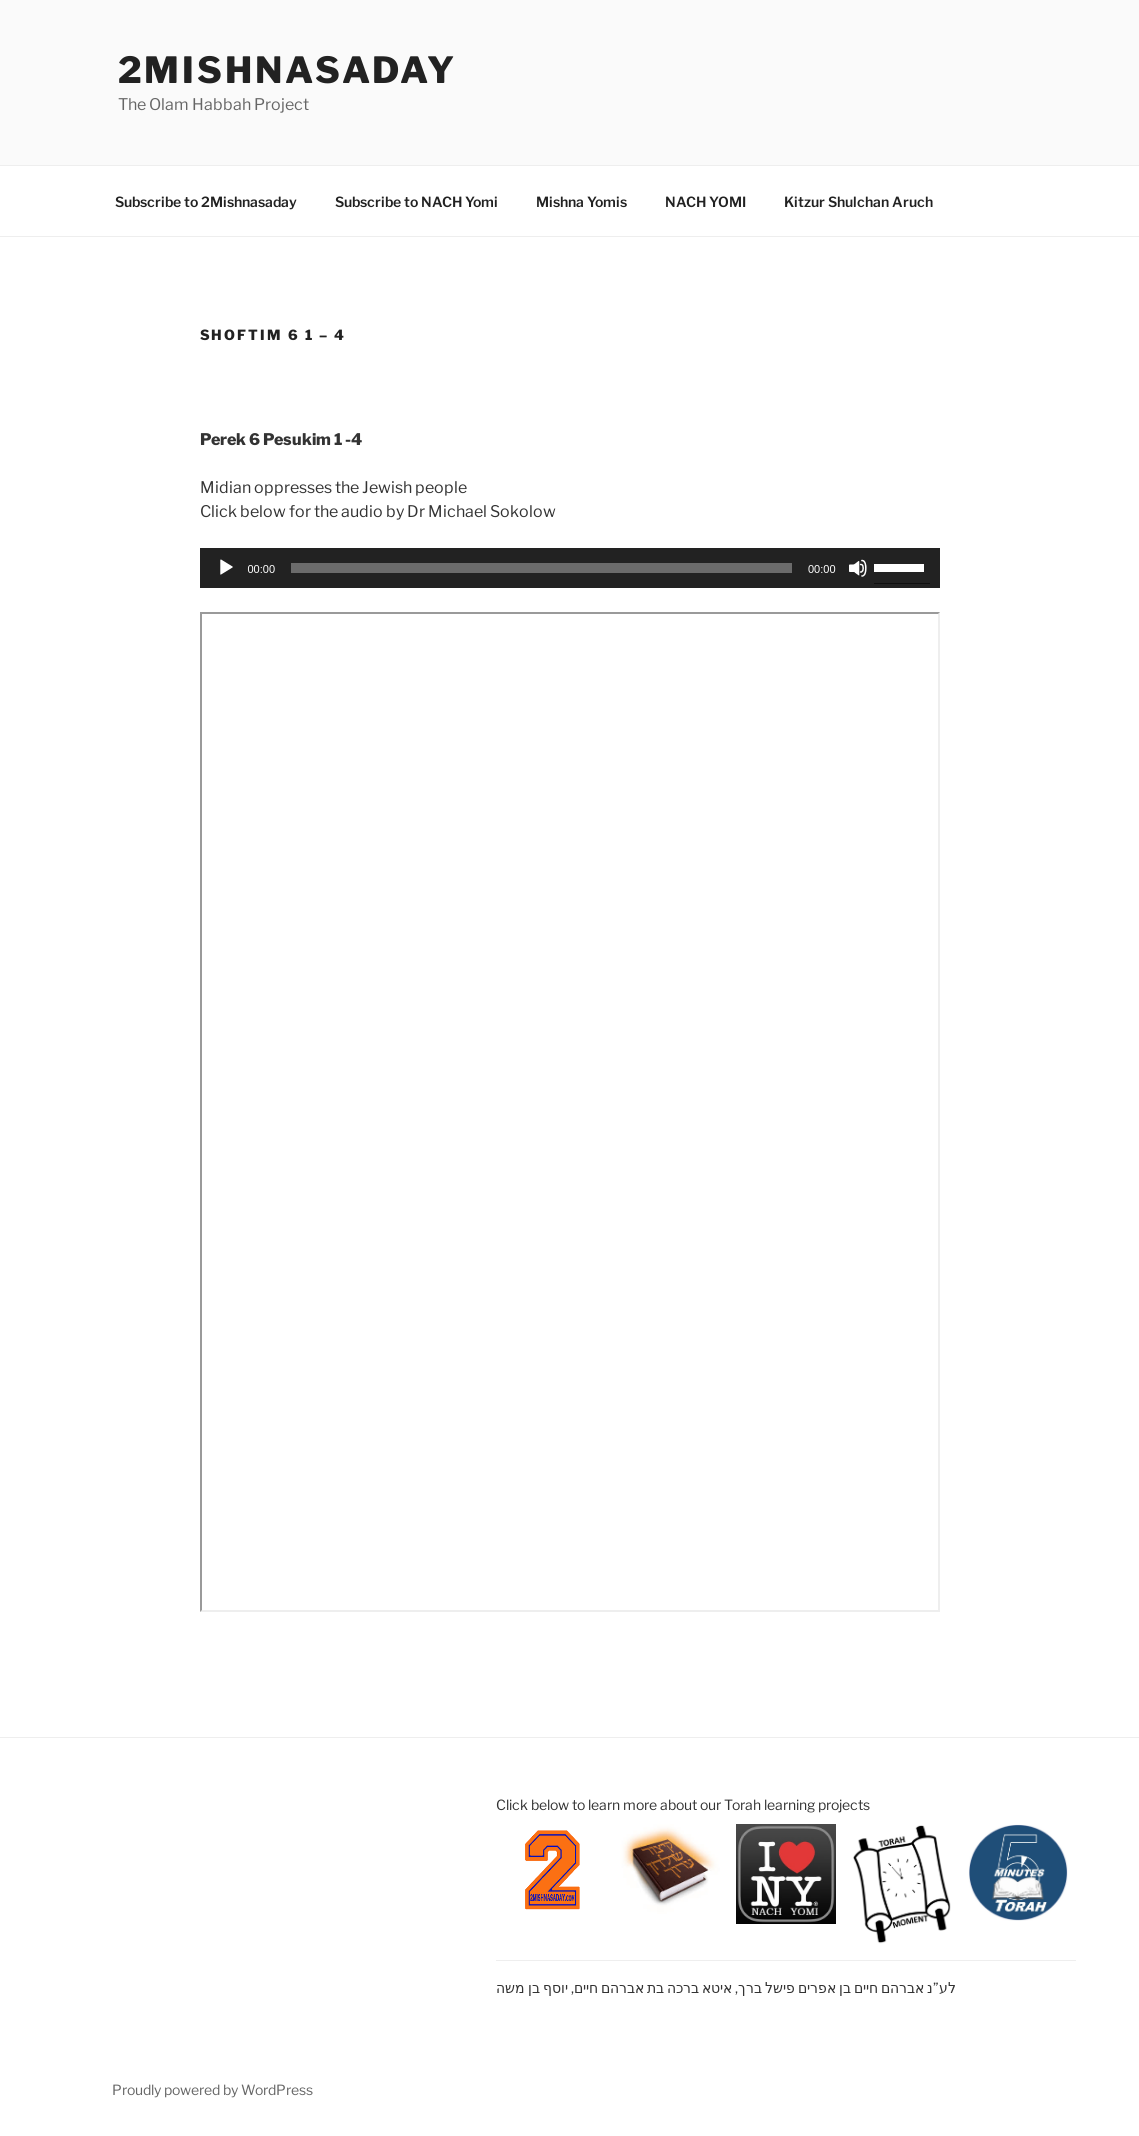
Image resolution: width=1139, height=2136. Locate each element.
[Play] (226, 568)
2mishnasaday (288, 70)
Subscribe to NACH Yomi (416, 201)
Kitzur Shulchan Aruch (858, 201)
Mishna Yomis (581, 201)
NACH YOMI (705, 201)
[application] (570, 568)
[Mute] (858, 568)
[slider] (541, 568)
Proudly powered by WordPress (212, 2089)
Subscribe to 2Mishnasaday (206, 201)
